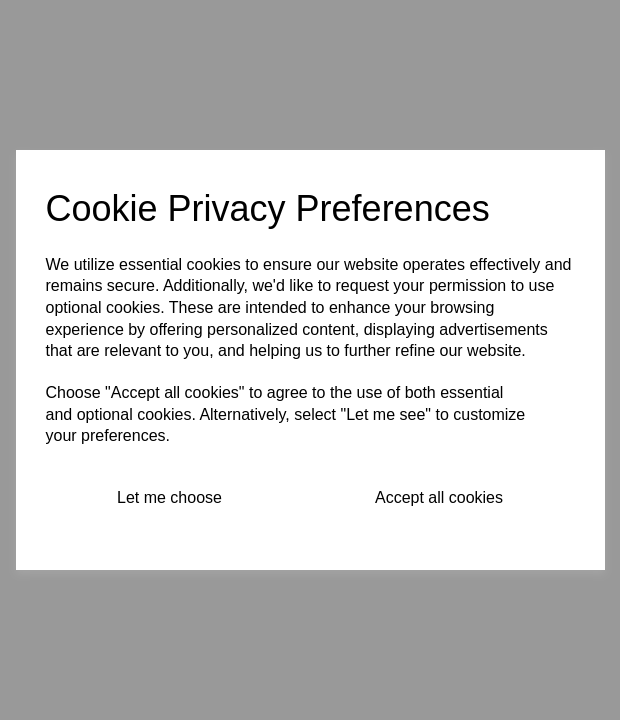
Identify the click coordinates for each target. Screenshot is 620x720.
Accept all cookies (439, 497)
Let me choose (169, 497)
